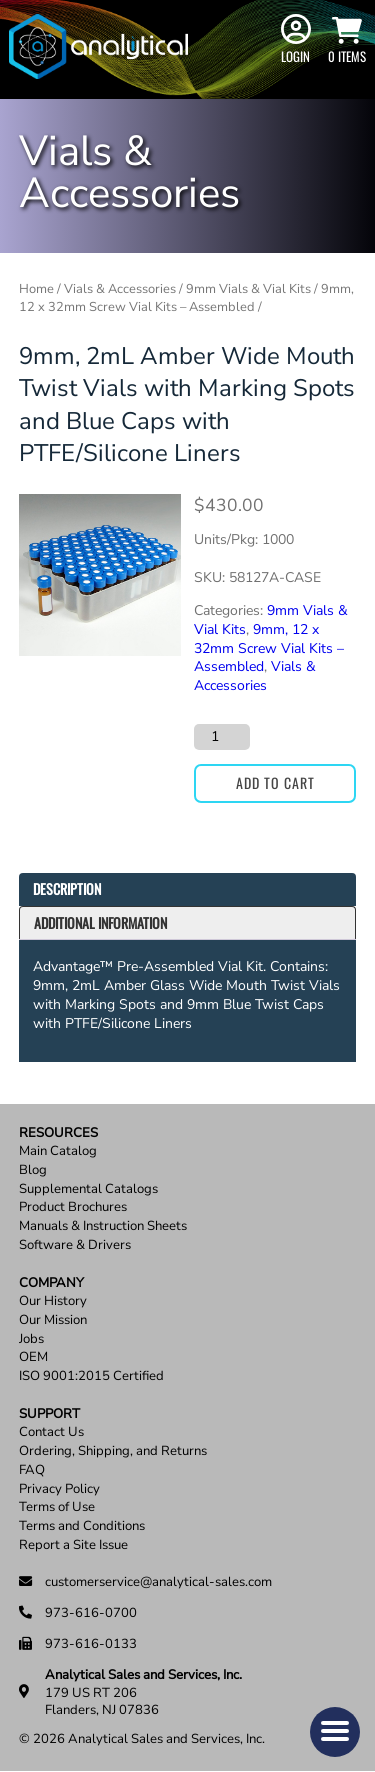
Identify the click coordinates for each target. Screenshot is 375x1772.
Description (67, 888)
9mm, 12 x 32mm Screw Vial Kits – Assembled (186, 297)
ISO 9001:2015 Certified (91, 1376)
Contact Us (51, 1432)
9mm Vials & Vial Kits (248, 289)
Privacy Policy (59, 1489)
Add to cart (275, 782)
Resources (58, 1133)
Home (36, 289)
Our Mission (53, 1320)
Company (51, 1283)
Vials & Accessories (120, 289)
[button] (335, 1732)
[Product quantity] (222, 737)
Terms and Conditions (82, 1526)
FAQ (32, 1470)
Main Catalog (58, 1151)
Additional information (100, 922)
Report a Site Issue (73, 1545)
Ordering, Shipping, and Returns (113, 1451)
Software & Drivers (75, 1245)
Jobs (31, 1339)
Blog (33, 1170)
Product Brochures (73, 1207)
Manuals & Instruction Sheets (103, 1226)
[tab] (188, 889)
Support (49, 1414)
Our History (53, 1301)
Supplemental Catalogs (88, 1189)
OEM (33, 1357)
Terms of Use (57, 1507)
